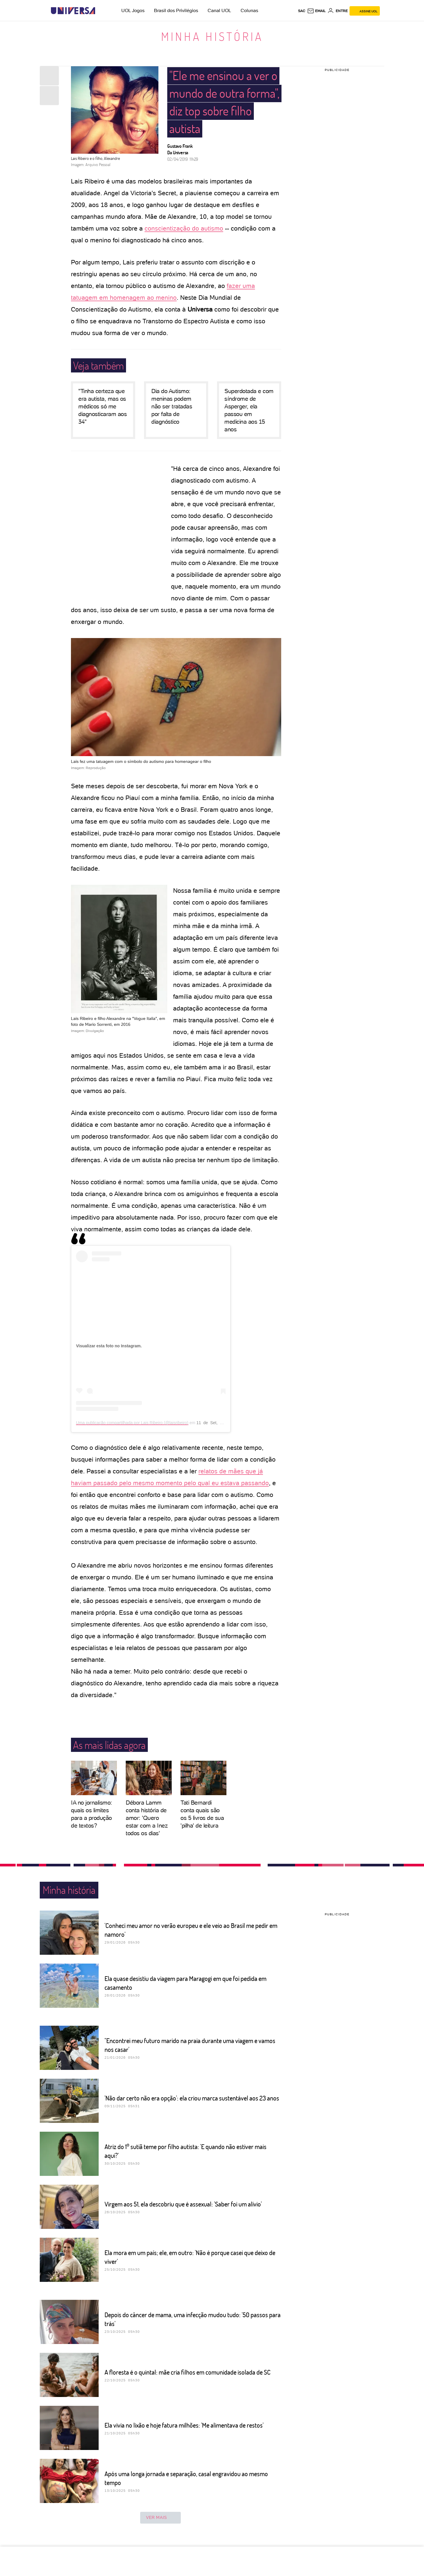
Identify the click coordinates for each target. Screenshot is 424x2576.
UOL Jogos (133, 10)
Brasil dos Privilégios (176, 10)
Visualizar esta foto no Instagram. (109, 1346)
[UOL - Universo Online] (100, 10)
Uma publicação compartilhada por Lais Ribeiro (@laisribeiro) (132, 1422)
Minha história (212, 36)
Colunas (249, 10)
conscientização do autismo (184, 228)
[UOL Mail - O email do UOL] (316, 10)
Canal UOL (219, 10)
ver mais (160, 2517)
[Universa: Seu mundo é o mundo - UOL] (73, 10)
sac (301, 11)
